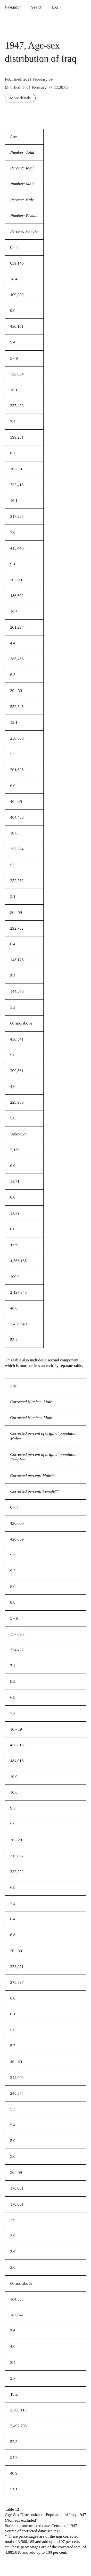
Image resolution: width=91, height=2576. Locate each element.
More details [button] (20, 98)
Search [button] (36, 7)
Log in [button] (56, 7)
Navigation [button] (13, 7)
